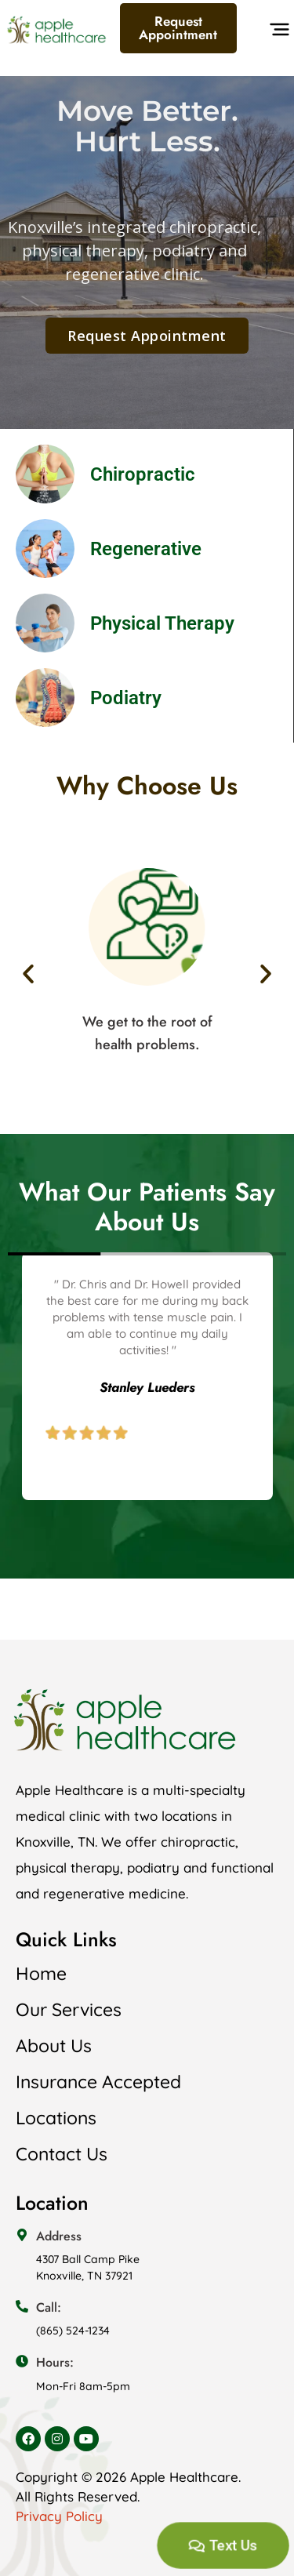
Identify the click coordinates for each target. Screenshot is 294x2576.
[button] (277, 33)
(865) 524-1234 (73, 2330)
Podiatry (126, 698)
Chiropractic (142, 474)
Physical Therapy (162, 623)
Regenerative (145, 549)
